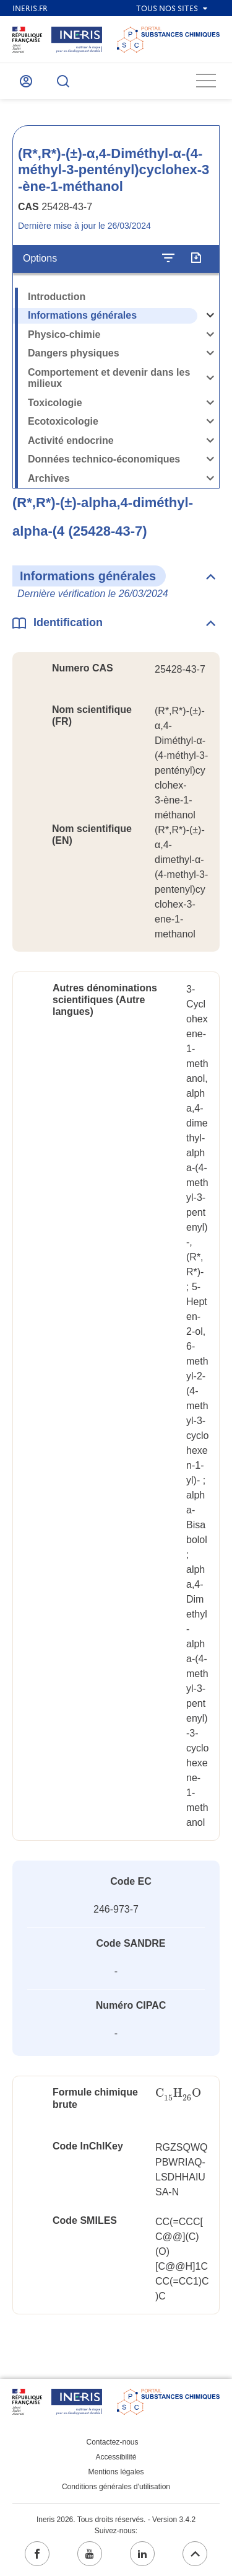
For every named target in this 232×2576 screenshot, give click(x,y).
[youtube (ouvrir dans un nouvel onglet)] (89, 2553)
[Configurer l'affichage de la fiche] (168, 258)
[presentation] (178, 2093)
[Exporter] (196, 258)
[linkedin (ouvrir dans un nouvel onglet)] (142, 2553)
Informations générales (82, 315)
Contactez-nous (112, 2442)
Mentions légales (116, 2472)
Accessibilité (115, 2457)
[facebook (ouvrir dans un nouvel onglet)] (37, 2553)
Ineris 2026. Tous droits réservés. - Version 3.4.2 (116, 2519)
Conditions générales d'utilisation (116, 2486)
